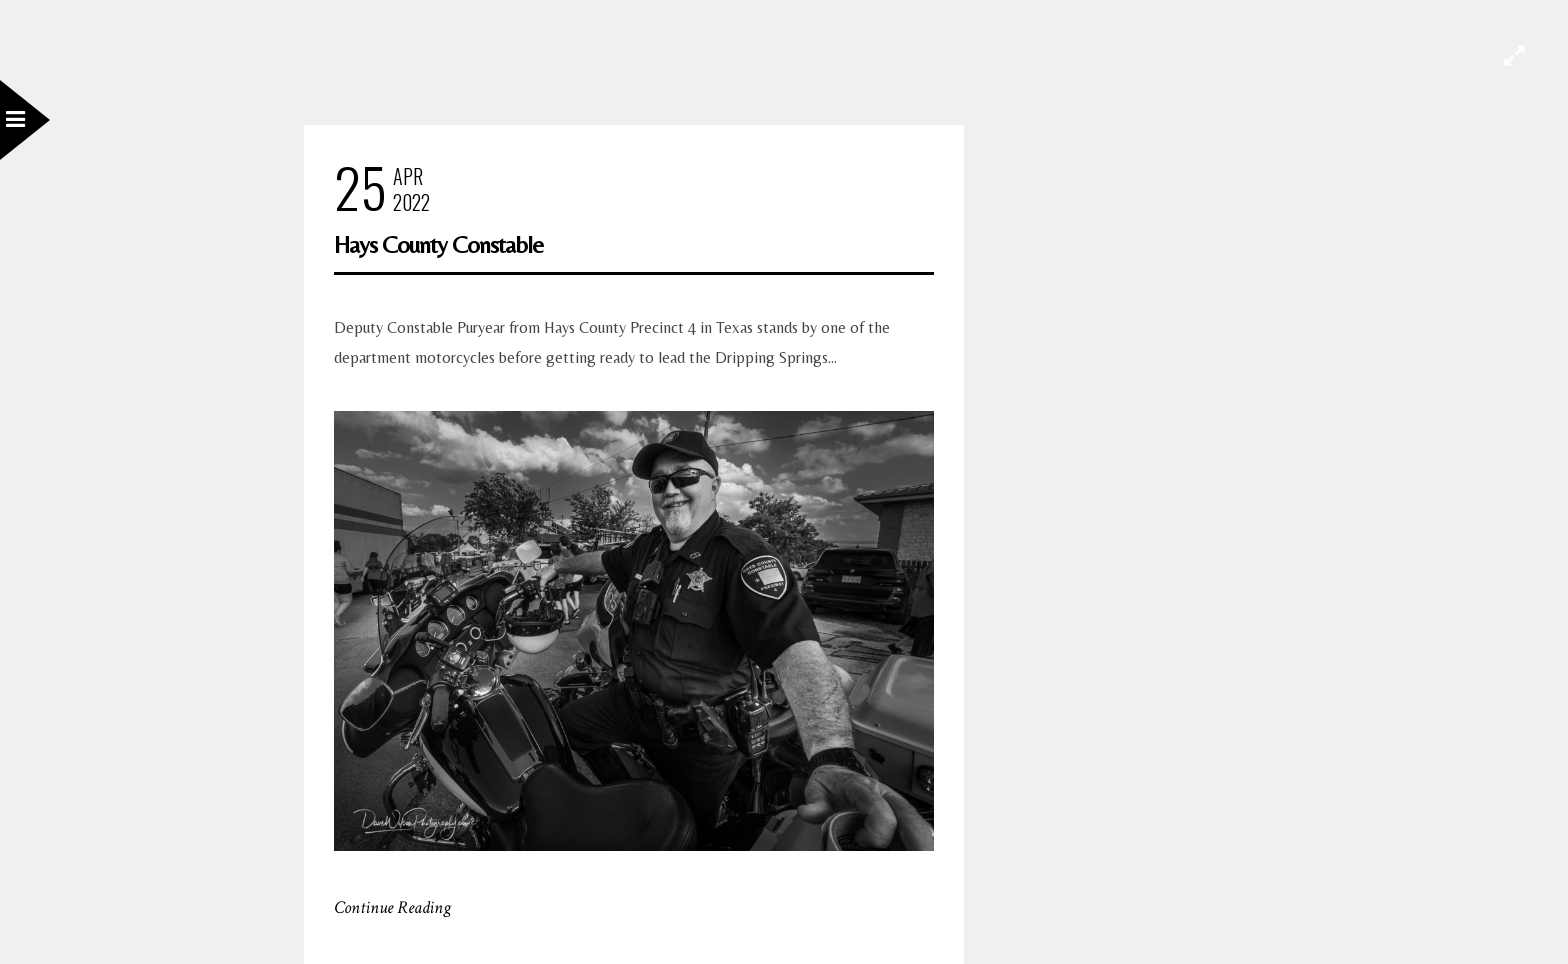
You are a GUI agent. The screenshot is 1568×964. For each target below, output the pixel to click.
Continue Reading (392, 907)
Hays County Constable (438, 244)
